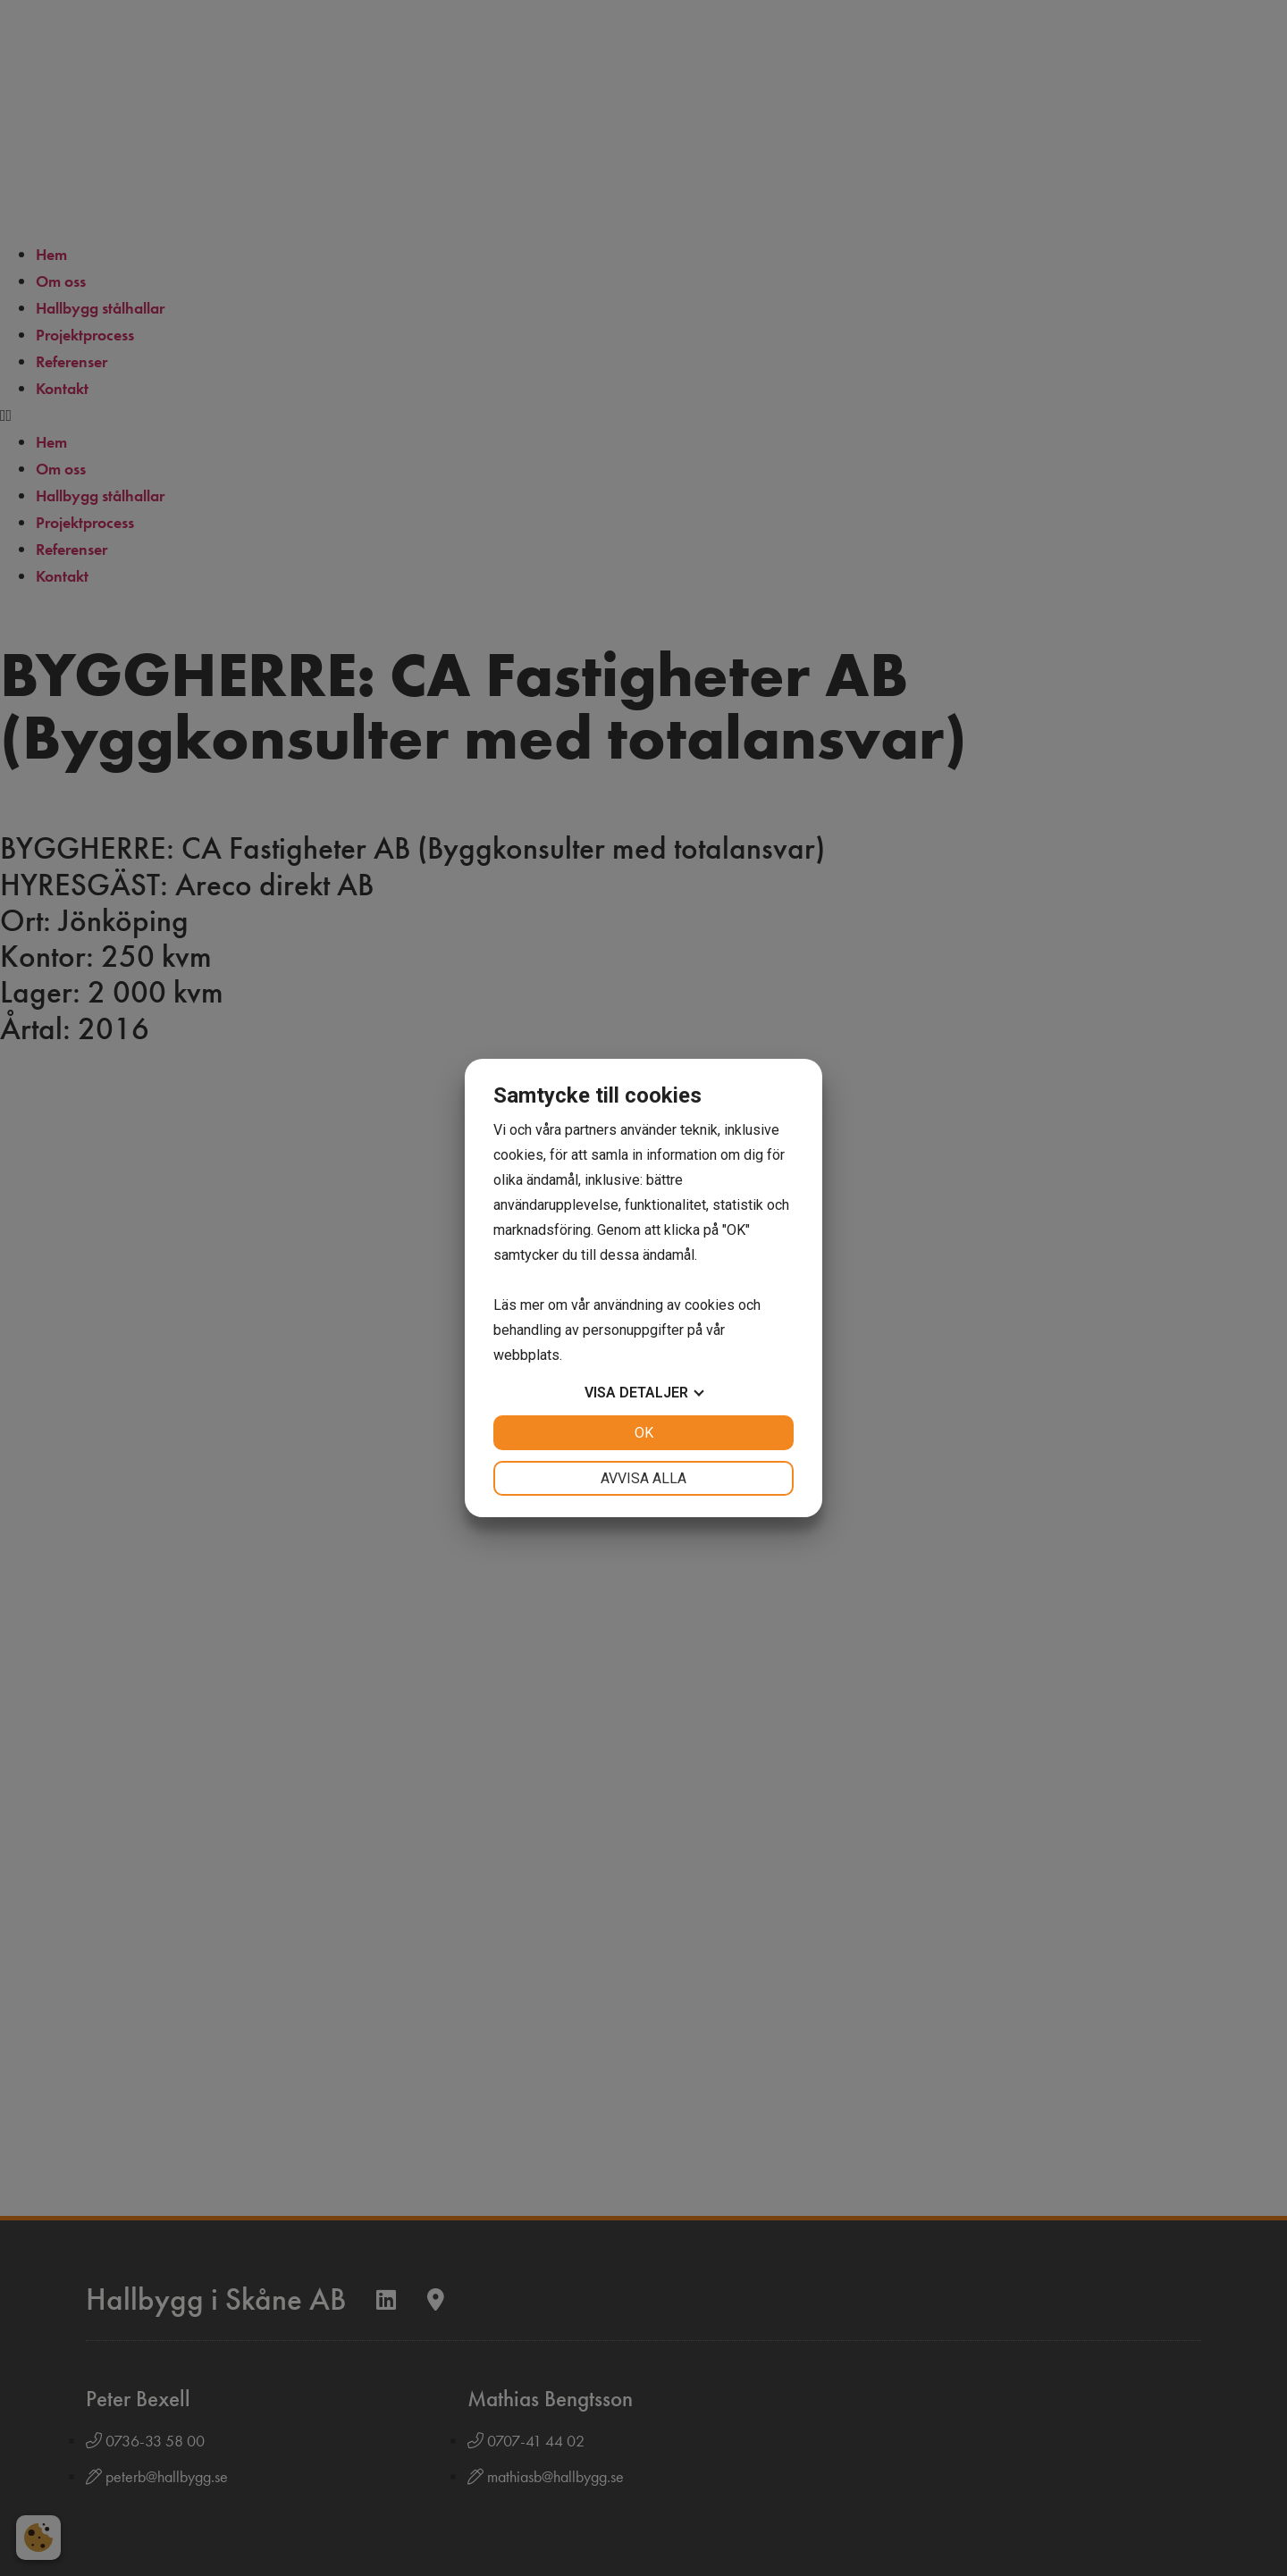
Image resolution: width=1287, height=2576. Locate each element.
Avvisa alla (643, 1478)
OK (644, 1432)
